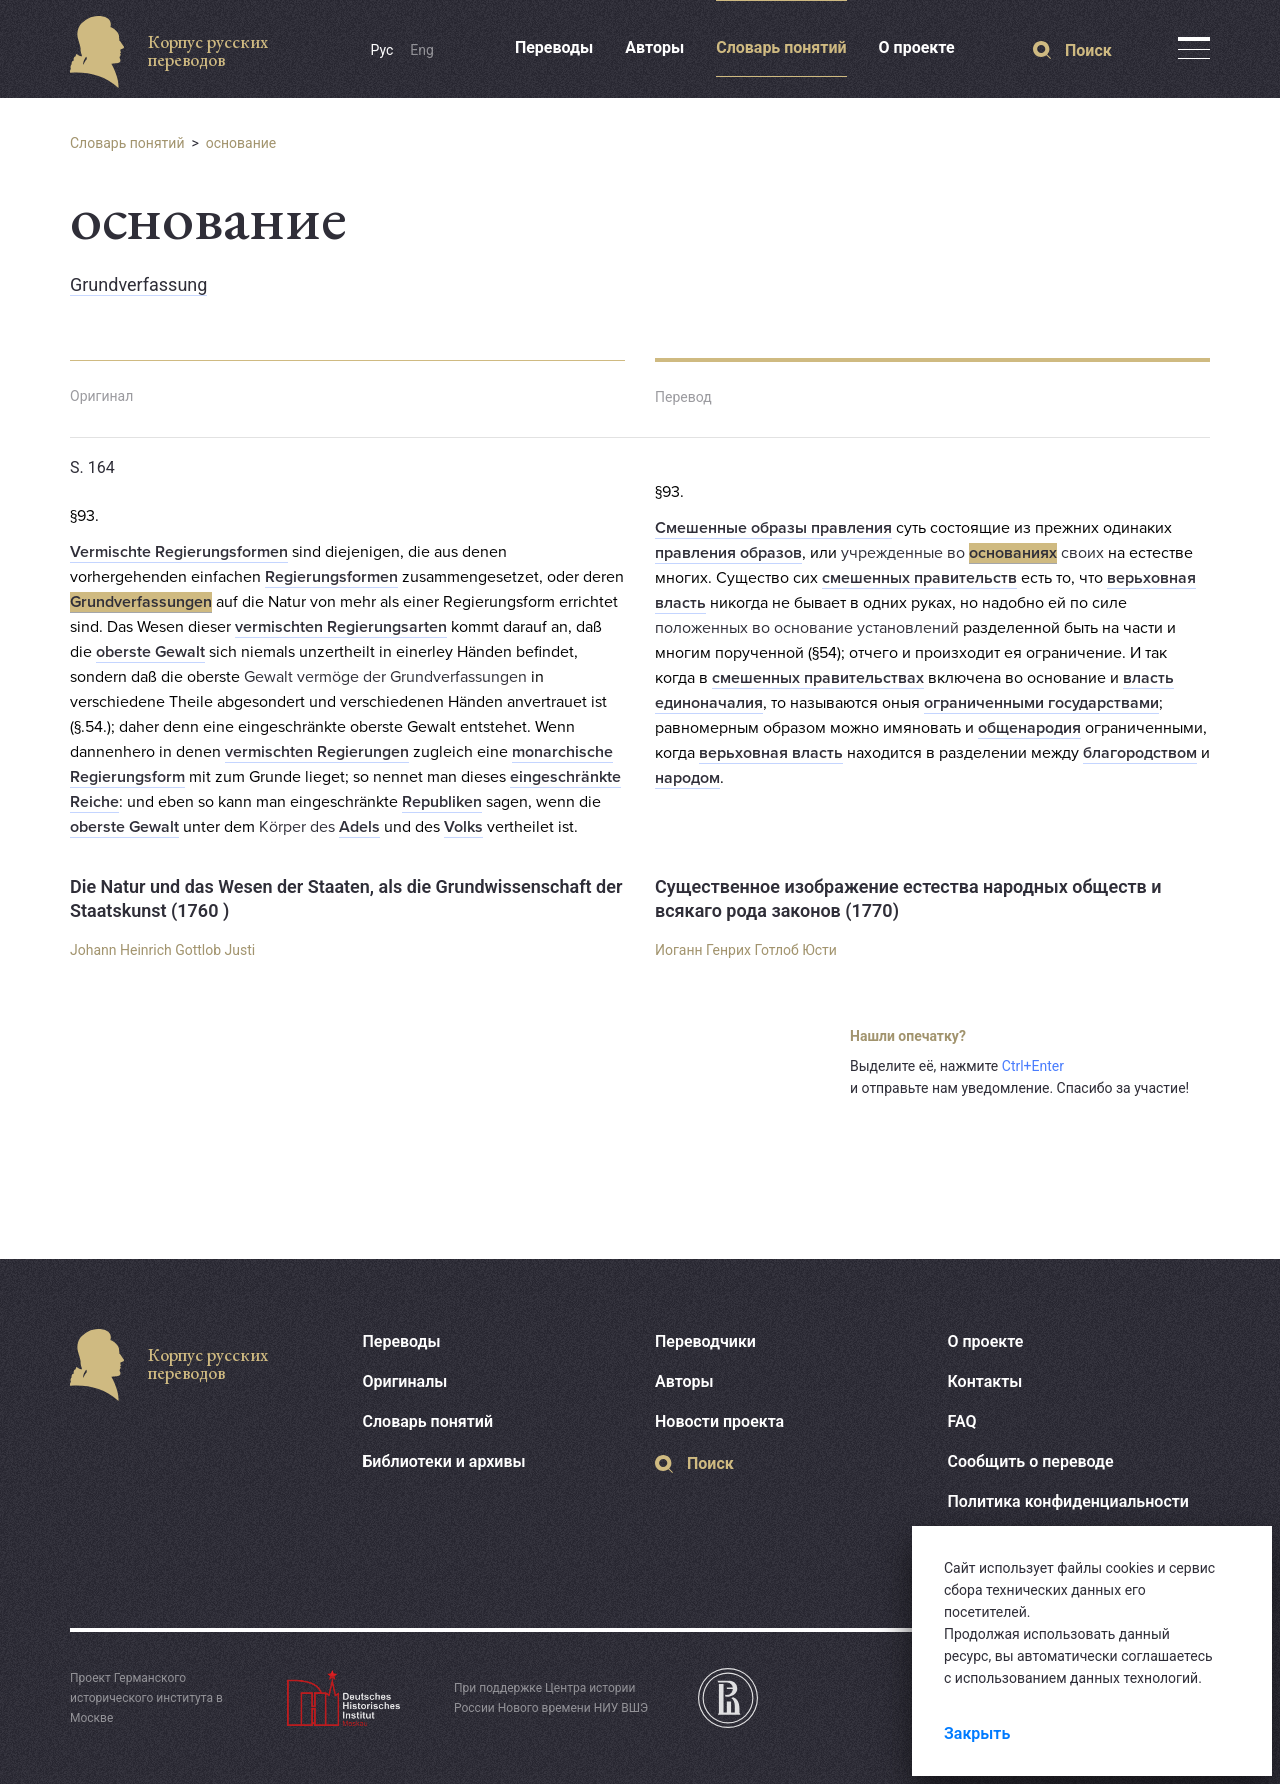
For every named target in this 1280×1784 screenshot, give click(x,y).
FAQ (962, 1421)
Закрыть (977, 1733)
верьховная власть (771, 753)
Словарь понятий (781, 47)
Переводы (554, 47)
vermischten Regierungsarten (341, 627)
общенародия (1029, 728)
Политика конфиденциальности (1068, 1501)
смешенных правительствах (818, 678)
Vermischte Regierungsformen (179, 552)
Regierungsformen (331, 577)
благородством (1140, 753)
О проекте (917, 47)
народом (687, 778)
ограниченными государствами (1041, 703)
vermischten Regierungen (317, 752)
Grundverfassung (138, 284)
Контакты (985, 1381)
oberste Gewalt (150, 652)
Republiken (442, 802)
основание (241, 143)
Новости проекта (719, 1421)
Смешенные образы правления (773, 528)
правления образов (728, 553)
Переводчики (705, 1341)
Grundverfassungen (141, 602)
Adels (359, 827)
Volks (463, 827)
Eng (422, 50)
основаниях (1013, 553)
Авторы (654, 47)
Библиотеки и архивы (444, 1461)
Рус (382, 50)
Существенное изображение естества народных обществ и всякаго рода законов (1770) (908, 898)
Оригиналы (405, 1381)
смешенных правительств (919, 578)
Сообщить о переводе (1031, 1461)
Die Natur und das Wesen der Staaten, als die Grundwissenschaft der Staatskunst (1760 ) (346, 898)
